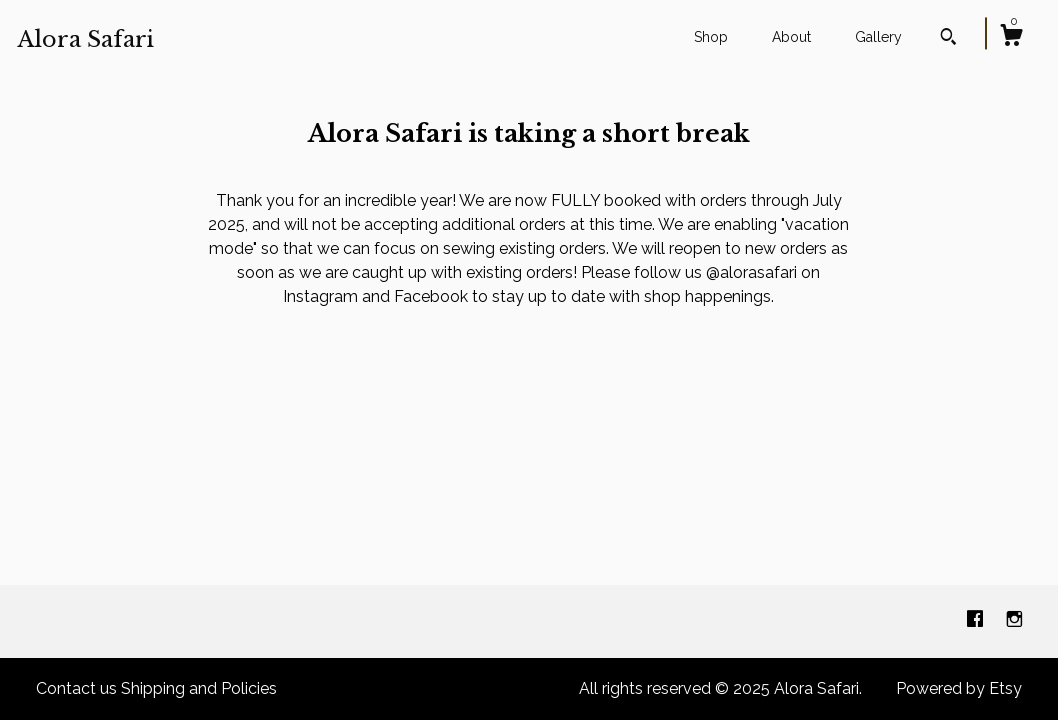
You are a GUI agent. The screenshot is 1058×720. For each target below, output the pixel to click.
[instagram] (1014, 620)
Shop (711, 37)
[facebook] (977, 620)
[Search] (948, 39)
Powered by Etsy (959, 688)
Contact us (76, 688)
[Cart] (1011, 38)
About (791, 37)
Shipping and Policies (199, 688)
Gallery (878, 37)
